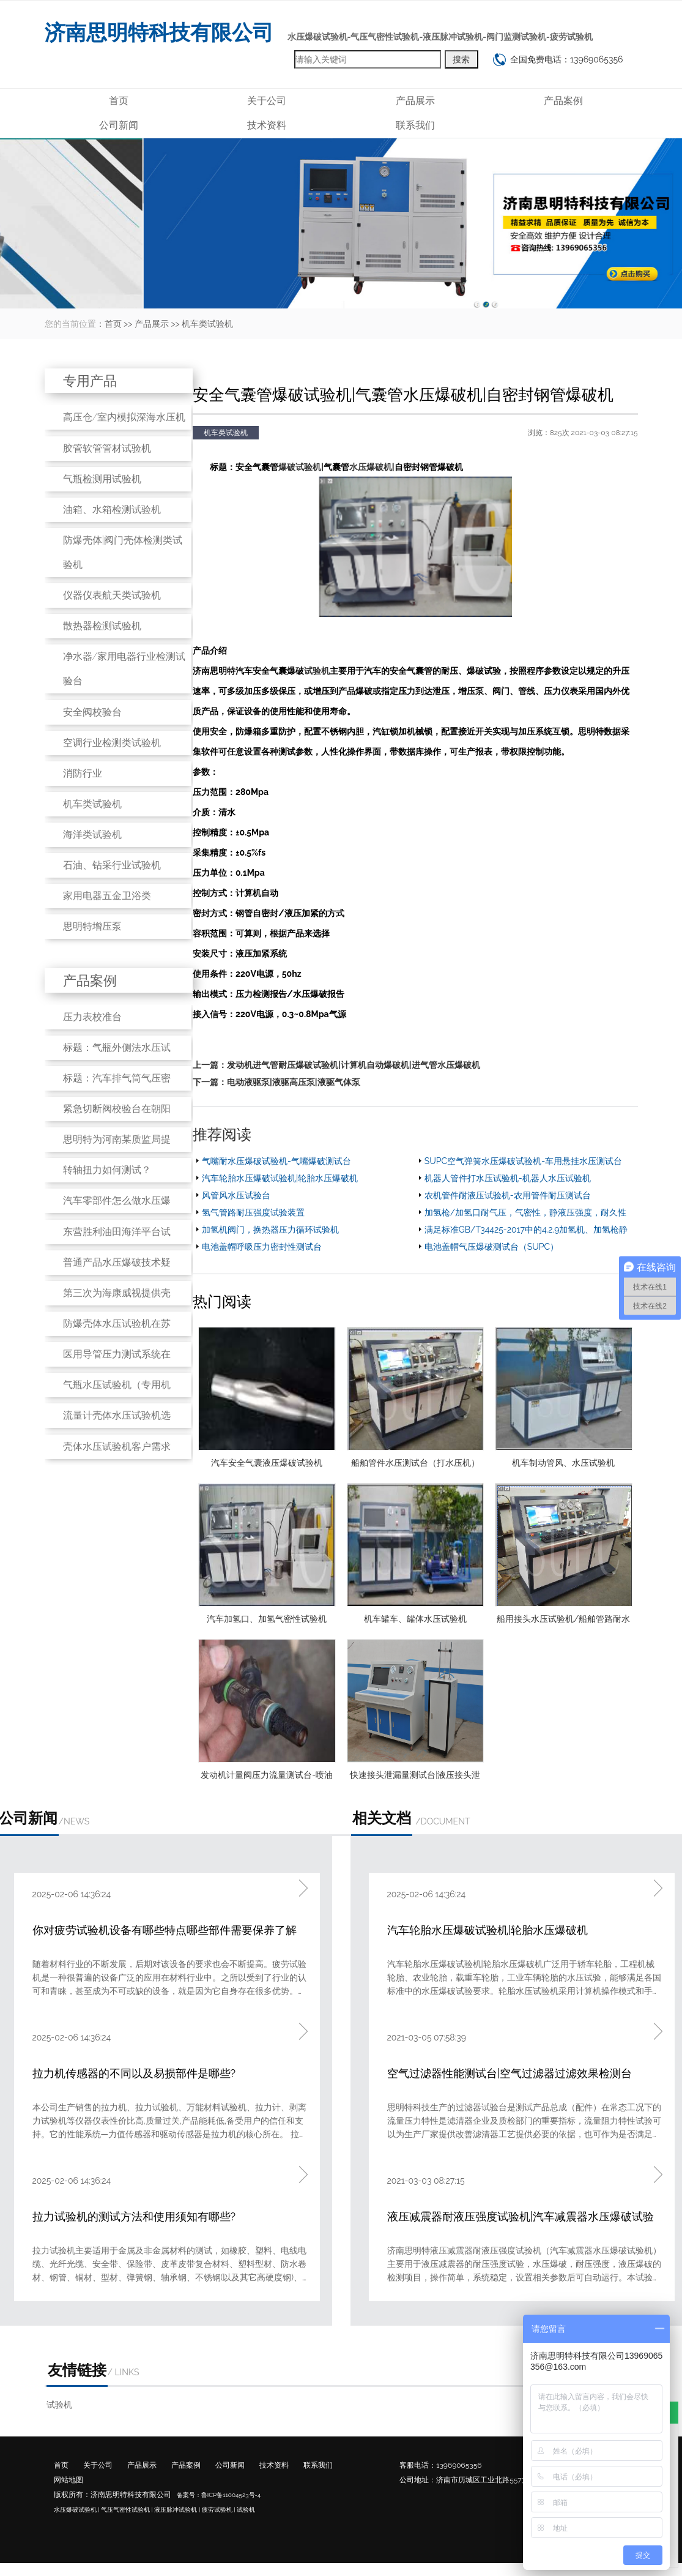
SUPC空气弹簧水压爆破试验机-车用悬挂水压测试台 (523, 1161)
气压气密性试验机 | (127, 2509)
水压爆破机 (370, 467)
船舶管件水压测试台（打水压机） (415, 1463)
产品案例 (563, 100)
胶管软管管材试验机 (107, 448)
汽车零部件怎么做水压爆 (117, 1200)
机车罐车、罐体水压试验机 (415, 1619)
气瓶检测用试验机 (102, 479)
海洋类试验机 (92, 834)
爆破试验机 (299, 467)
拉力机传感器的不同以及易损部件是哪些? (134, 2073)
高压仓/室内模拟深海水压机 (124, 417)
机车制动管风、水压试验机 (563, 1463)
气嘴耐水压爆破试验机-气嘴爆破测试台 (276, 1161)
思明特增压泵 (92, 926)
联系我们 (415, 125)
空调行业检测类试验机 (112, 743)
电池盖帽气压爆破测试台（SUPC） (491, 1247)
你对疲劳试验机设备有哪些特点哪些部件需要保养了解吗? (164, 1931)
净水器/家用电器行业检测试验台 (124, 669)
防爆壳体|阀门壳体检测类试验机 (122, 552)
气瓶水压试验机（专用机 (117, 1385)
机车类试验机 (207, 324)
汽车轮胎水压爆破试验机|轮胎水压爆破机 (280, 1178)
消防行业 (82, 773)
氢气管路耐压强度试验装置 (253, 1212)
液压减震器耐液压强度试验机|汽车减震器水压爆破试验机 (520, 2217)
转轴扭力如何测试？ (107, 1170)
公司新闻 (118, 125)
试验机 (317, 671)
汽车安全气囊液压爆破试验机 (266, 1463)
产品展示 (415, 100)
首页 (118, 100)
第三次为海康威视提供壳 (117, 1293)
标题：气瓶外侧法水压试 (117, 1047)
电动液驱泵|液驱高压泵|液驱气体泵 (293, 1082)
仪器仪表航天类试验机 (112, 595)
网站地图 (68, 2480)
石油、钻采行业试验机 (112, 865)
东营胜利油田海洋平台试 (117, 1232)
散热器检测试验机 (102, 626)
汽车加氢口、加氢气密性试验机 (267, 1619)
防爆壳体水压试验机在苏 (117, 1323)
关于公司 (266, 100)
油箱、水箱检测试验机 (112, 509)
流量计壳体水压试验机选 (117, 1415)
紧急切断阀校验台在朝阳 (117, 1108)
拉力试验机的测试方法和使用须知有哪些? (134, 2216)
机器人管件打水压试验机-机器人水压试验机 (507, 1178)
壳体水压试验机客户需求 (117, 1446)
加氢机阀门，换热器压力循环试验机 (270, 1229)
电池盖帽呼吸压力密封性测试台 (262, 1247)
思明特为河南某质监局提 (117, 1139)
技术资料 (266, 125)
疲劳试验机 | (218, 2509)
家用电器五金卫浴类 (107, 896)
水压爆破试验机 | (77, 2509)
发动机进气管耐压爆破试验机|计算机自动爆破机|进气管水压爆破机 (353, 1065)
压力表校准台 (92, 1017)
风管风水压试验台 (236, 1195)
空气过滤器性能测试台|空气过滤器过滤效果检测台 (509, 2073)
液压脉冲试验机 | (177, 2509)
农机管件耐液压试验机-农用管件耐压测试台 (507, 1195)
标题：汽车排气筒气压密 (117, 1078)
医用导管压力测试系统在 (117, 1354)
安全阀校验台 (92, 712)
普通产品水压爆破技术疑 (117, 1262)
